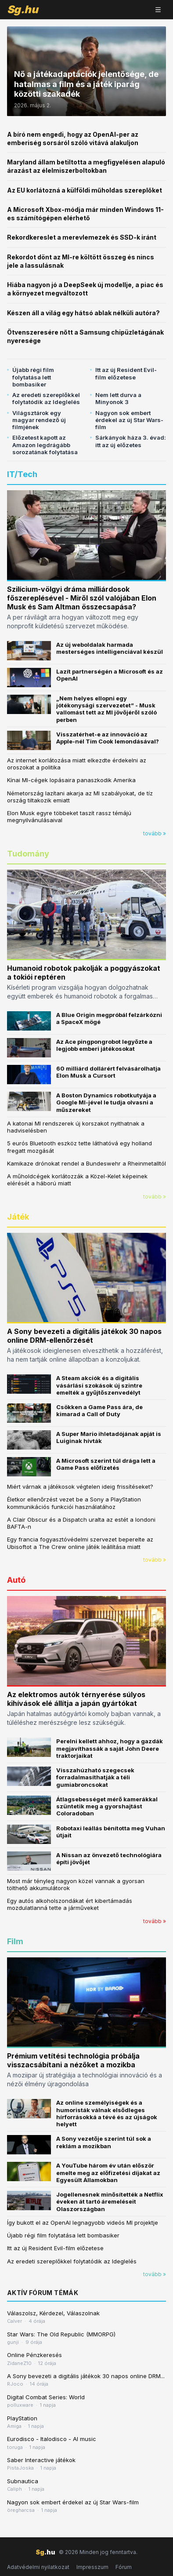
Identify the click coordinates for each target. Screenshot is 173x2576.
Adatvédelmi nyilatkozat (38, 2567)
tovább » (154, 833)
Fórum (123, 2567)
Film (15, 1941)
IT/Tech (22, 474)
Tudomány (28, 853)
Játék (18, 1216)
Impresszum (92, 2567)
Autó (16, 1580)
